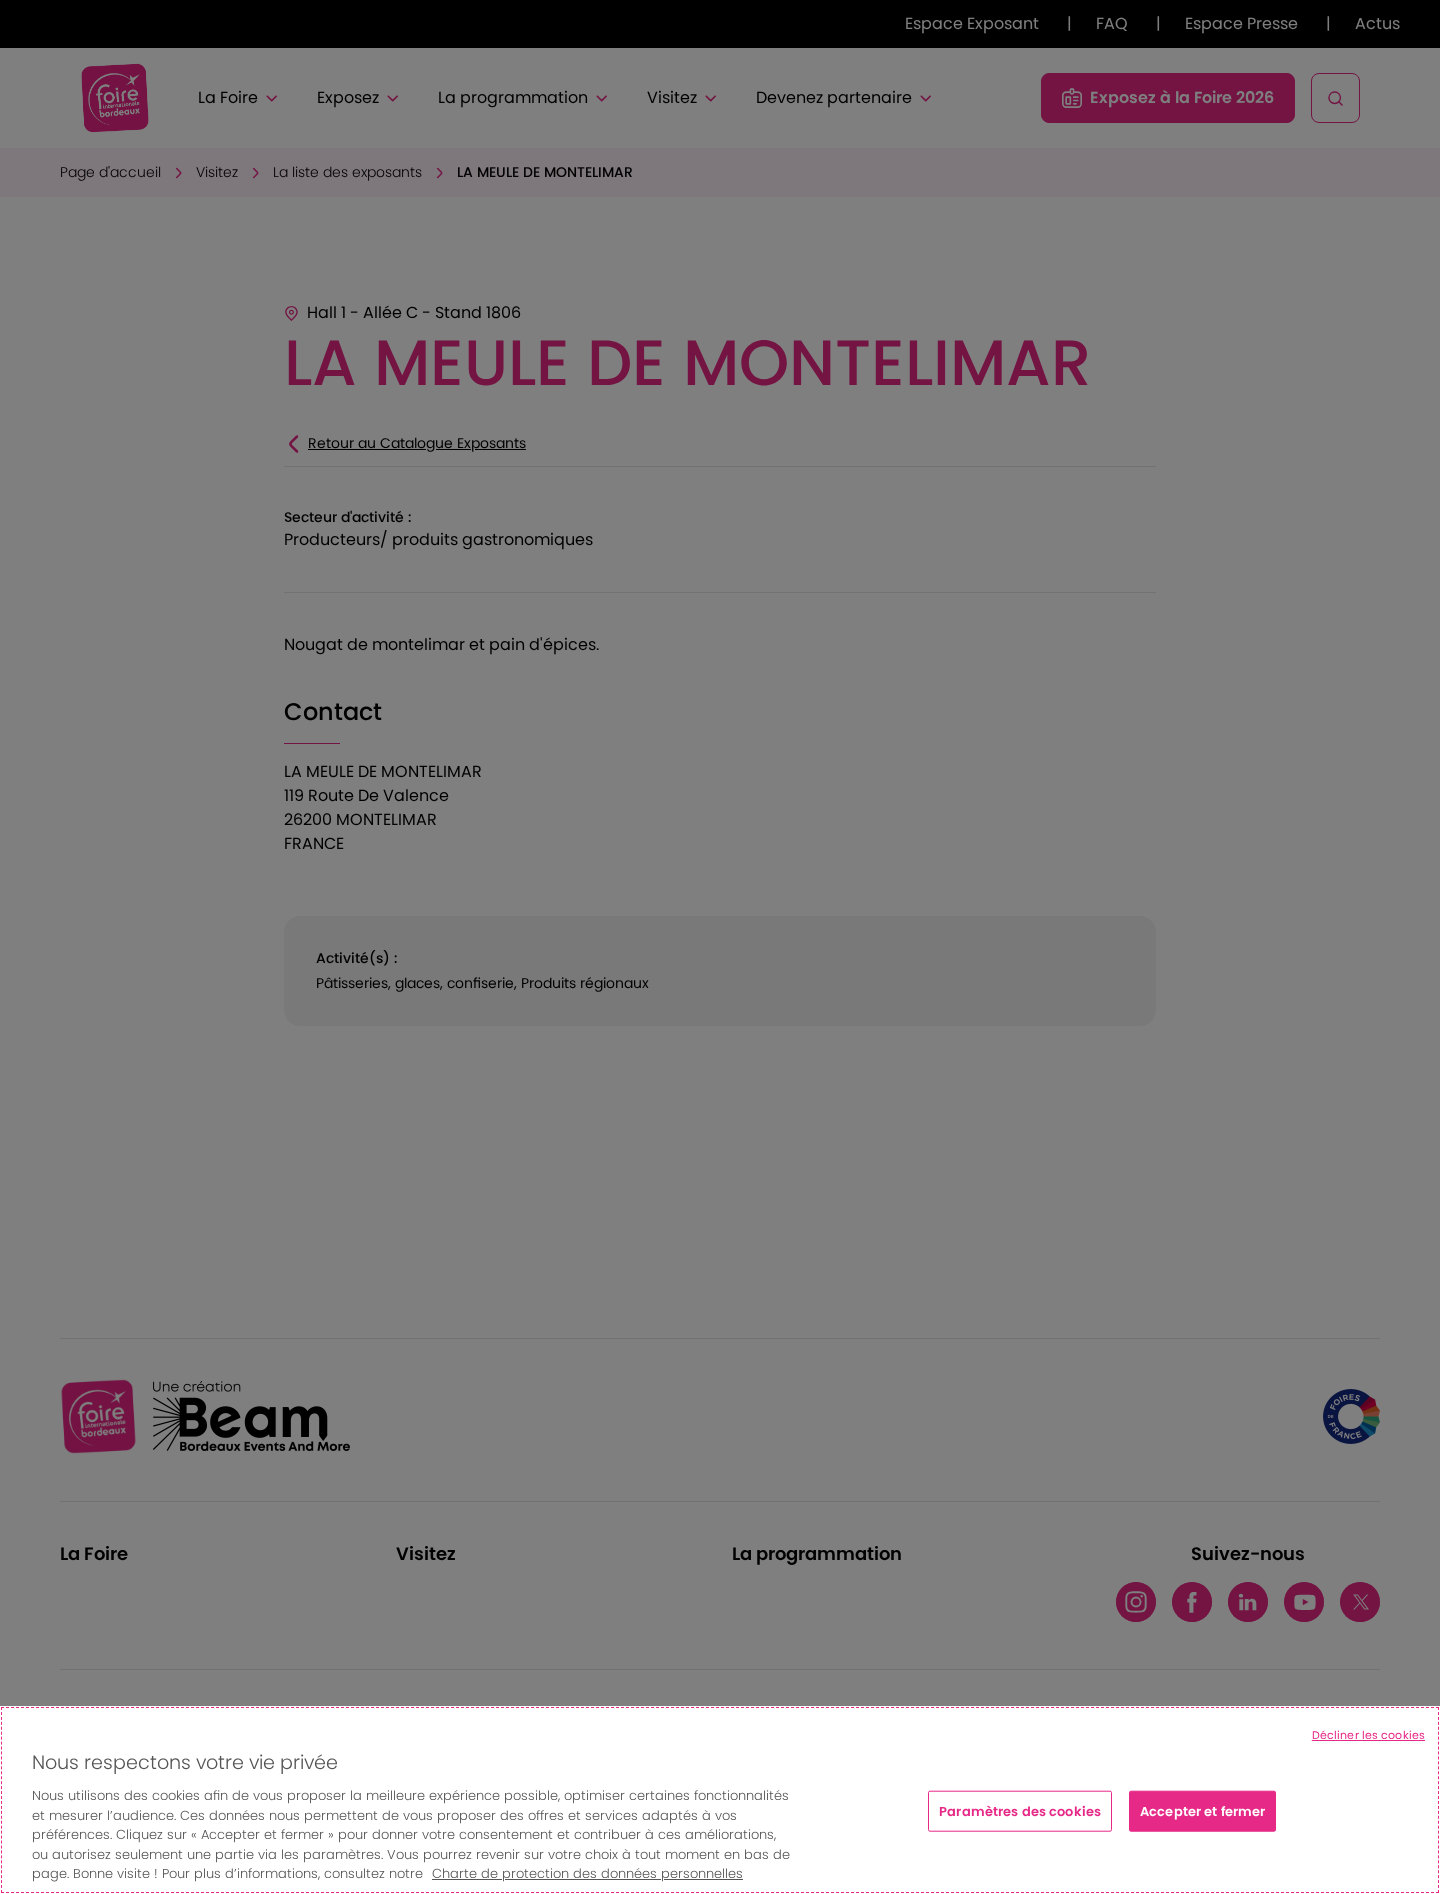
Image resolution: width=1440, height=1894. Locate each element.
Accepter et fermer (1202, 1810)
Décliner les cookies (1368, 1735)
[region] (720, 1800)
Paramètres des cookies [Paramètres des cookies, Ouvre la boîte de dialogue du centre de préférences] (1020, 1810)
